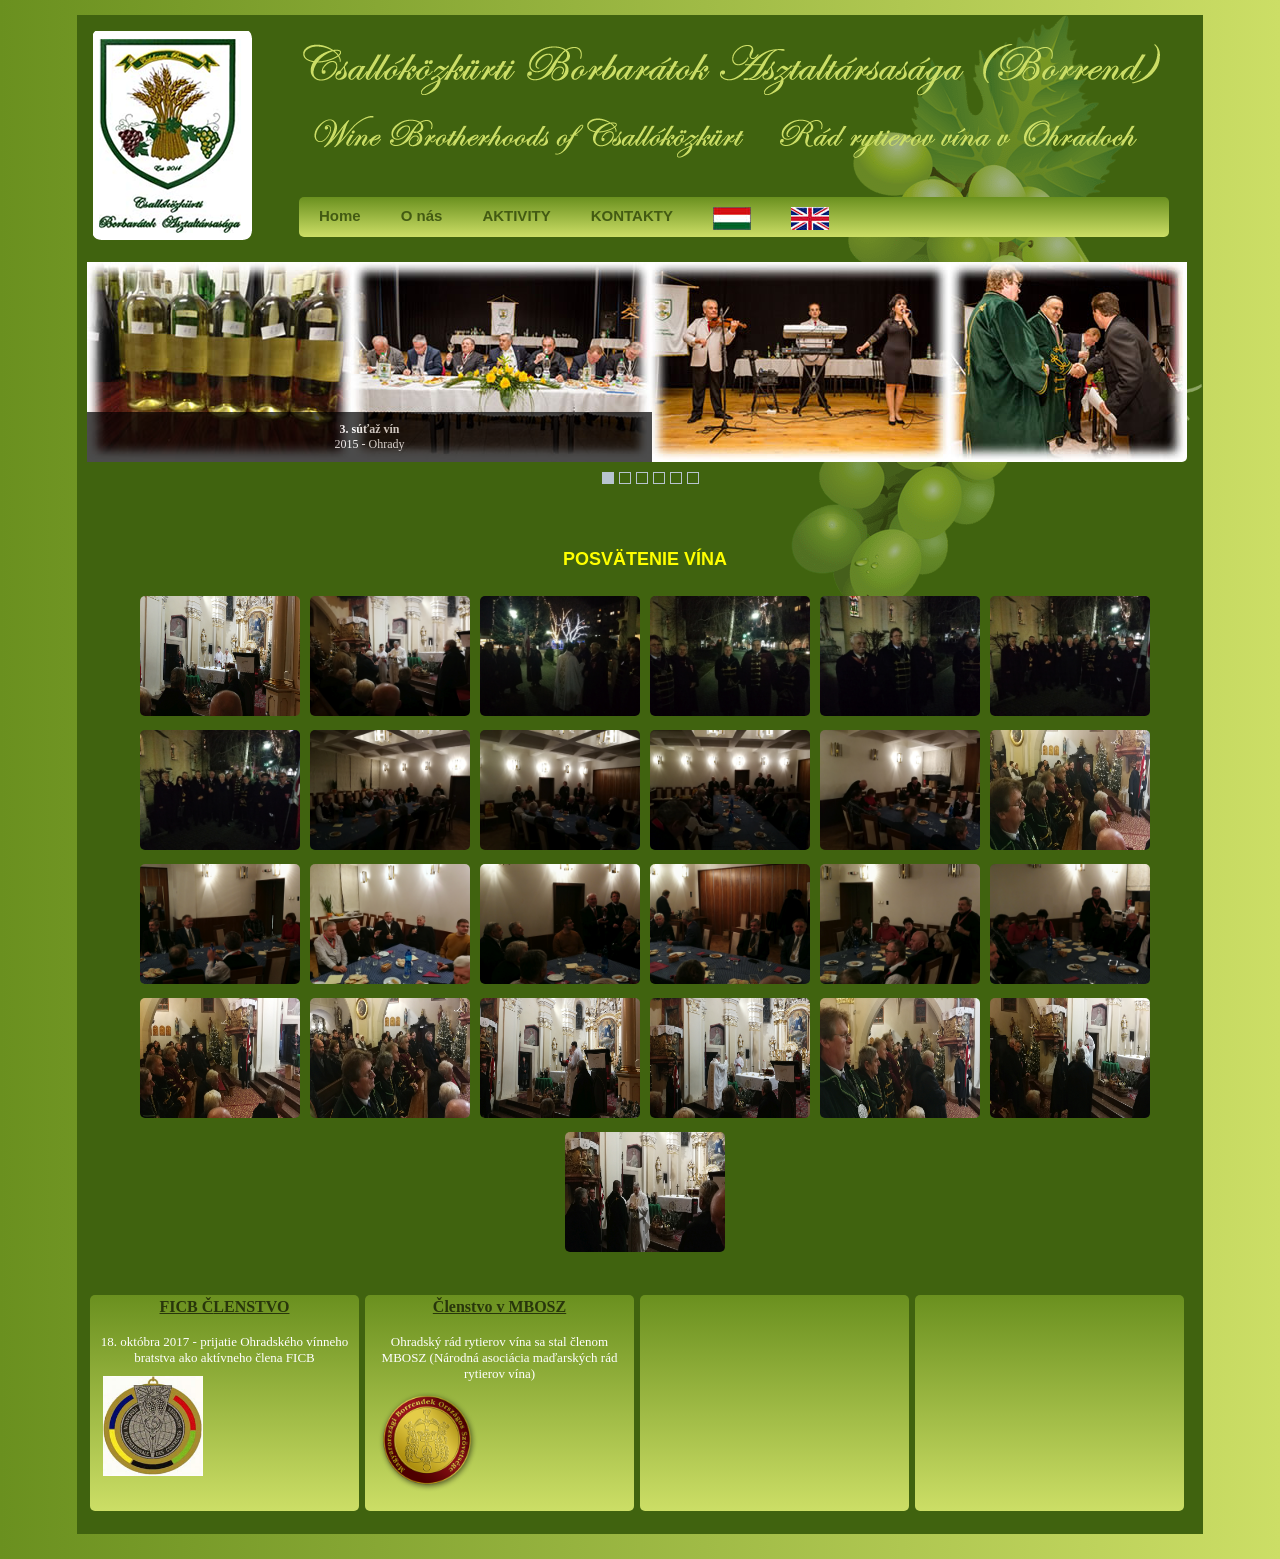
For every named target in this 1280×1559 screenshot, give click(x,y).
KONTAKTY (632, 215)
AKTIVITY (516, 215)
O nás (422, 215)
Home (340, 215)
